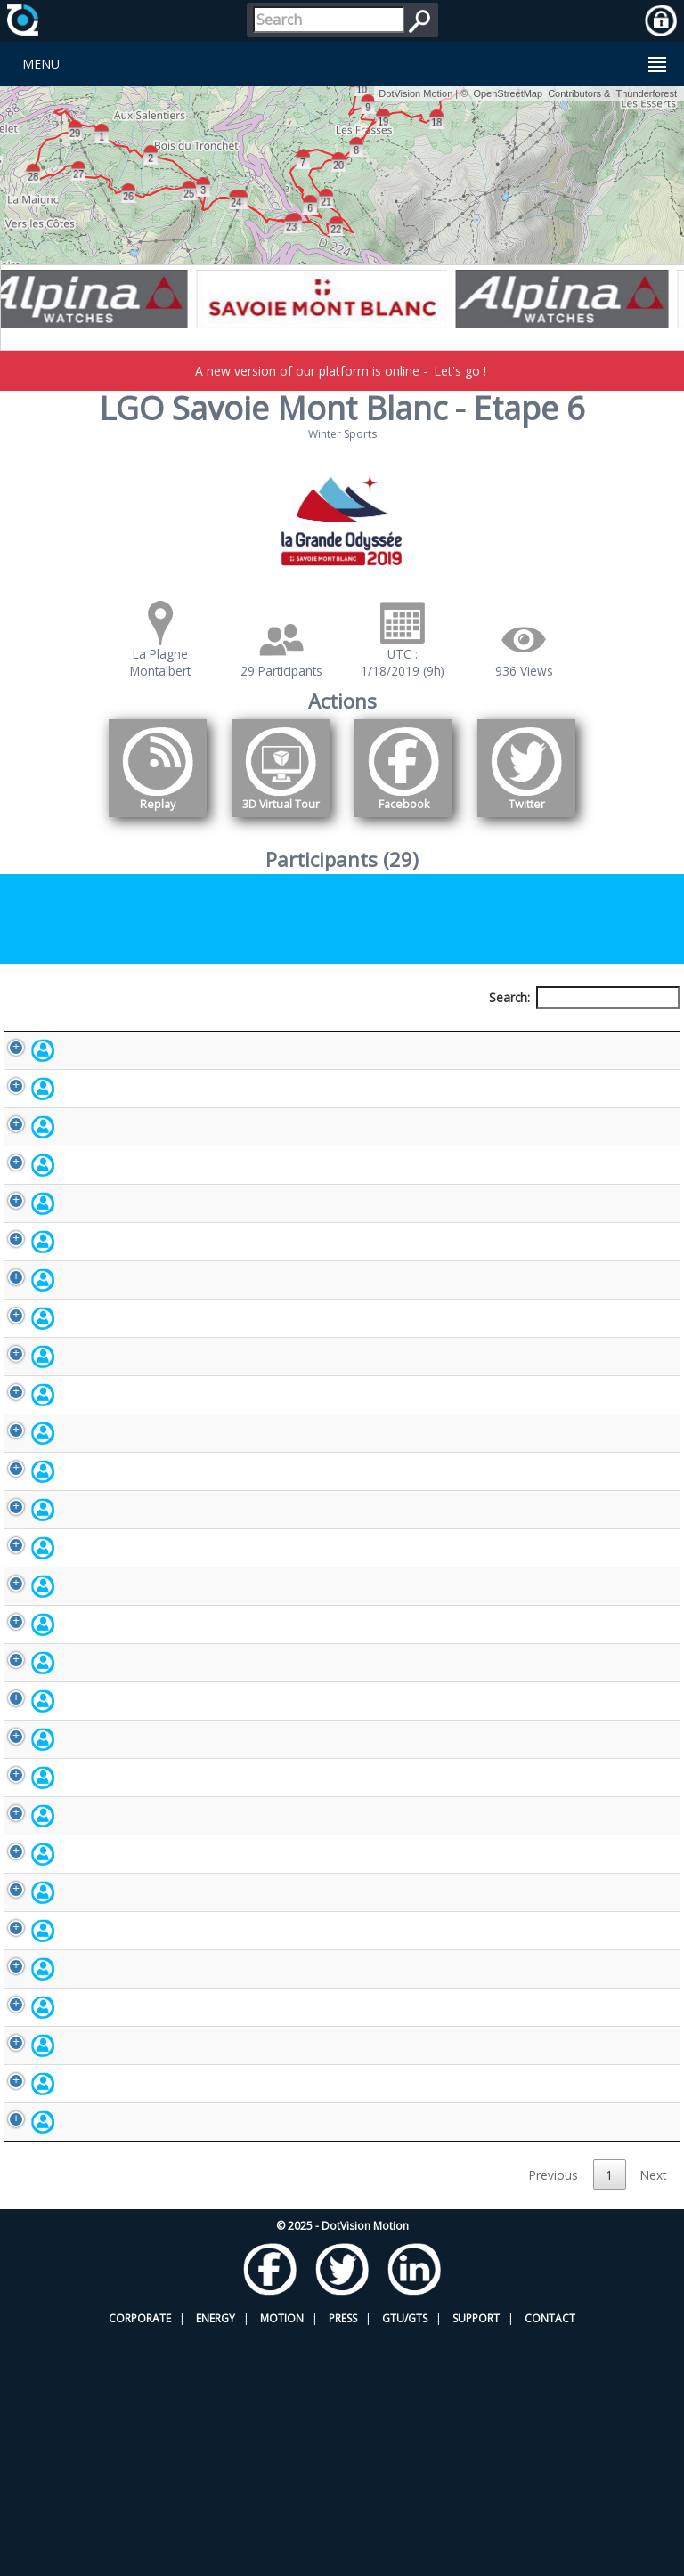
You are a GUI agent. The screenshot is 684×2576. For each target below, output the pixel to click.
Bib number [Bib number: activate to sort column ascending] (362, 1030)
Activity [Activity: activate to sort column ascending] (581, 1030)
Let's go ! (460, 370)
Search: (584, 997)
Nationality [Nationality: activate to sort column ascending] (465, 1030)
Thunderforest (646, 93)
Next (653, 2415)
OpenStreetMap (507, 93)
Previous (553, 2415)
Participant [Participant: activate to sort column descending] (94, 1030)
